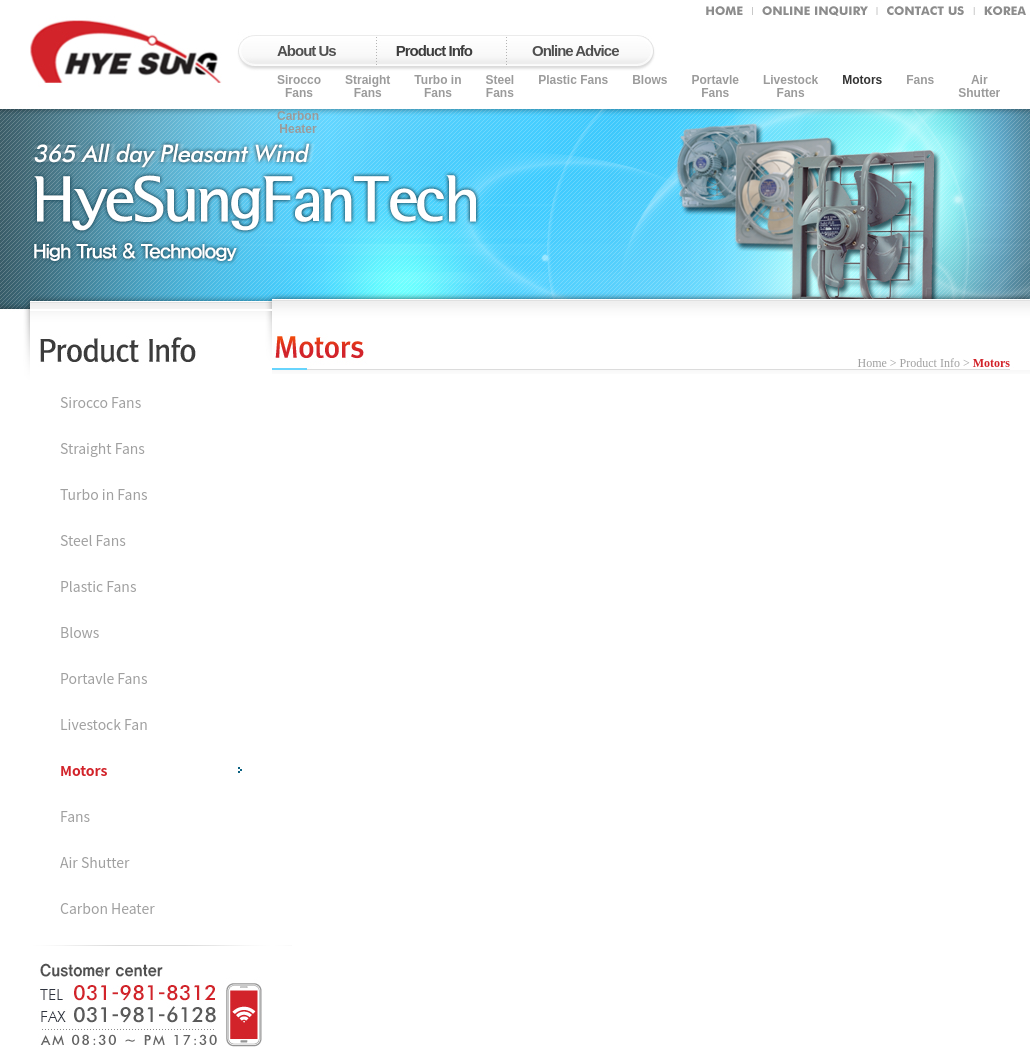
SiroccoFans (299, 87)
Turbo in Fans (437, 87)
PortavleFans (715, 87)
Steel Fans (499, 87)
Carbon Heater (107, 908)
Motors (862, 80)
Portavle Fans (103, 678)
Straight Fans (367, 87)
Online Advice (575, 50)
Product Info (434, 50)
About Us (306, 50)
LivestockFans (790, 87)
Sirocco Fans (100, 402)
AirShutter (979, 87)
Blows (649, 80)
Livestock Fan (104, 724)
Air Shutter (94, 862)
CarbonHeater (298, 123)
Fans (920, 80)
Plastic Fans (573, 80)
